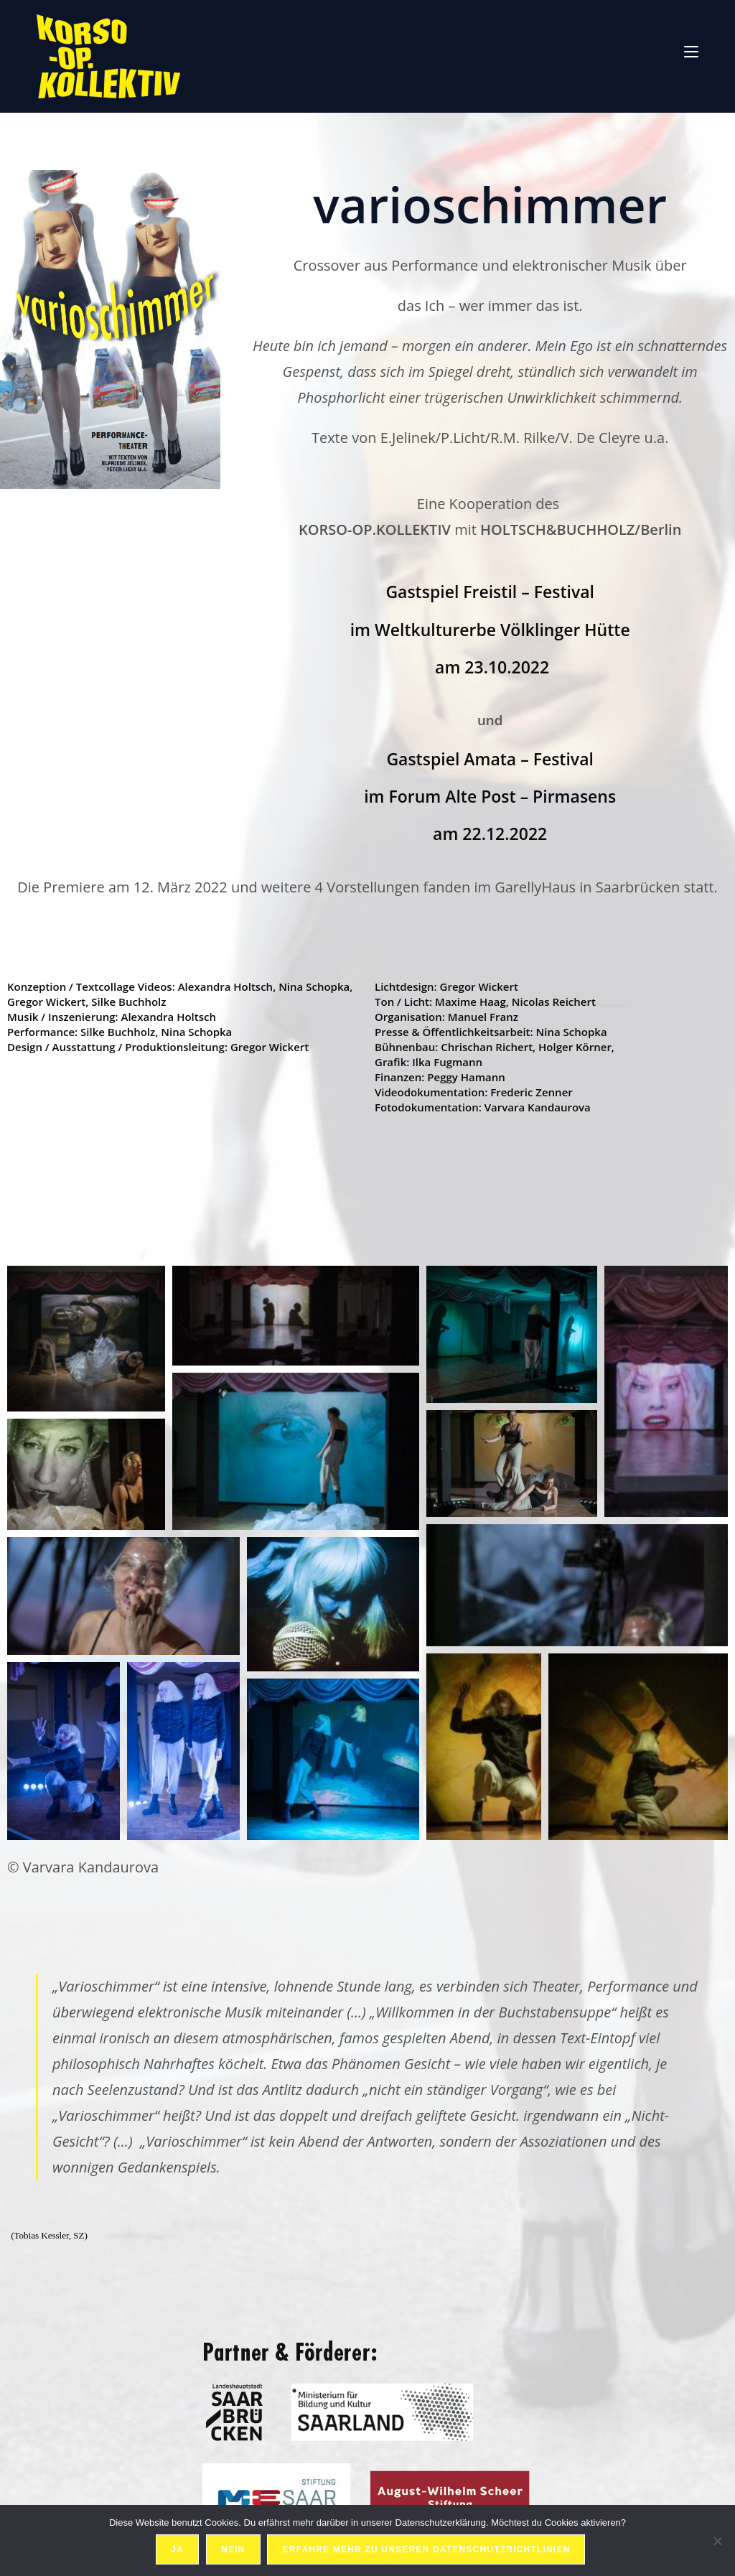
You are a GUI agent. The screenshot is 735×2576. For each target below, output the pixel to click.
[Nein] (717, 2541)
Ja (178, 2550)
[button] (86, 1338)
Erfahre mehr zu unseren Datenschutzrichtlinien (427, 2550)
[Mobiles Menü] (691, 50)
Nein (233, 2550)
